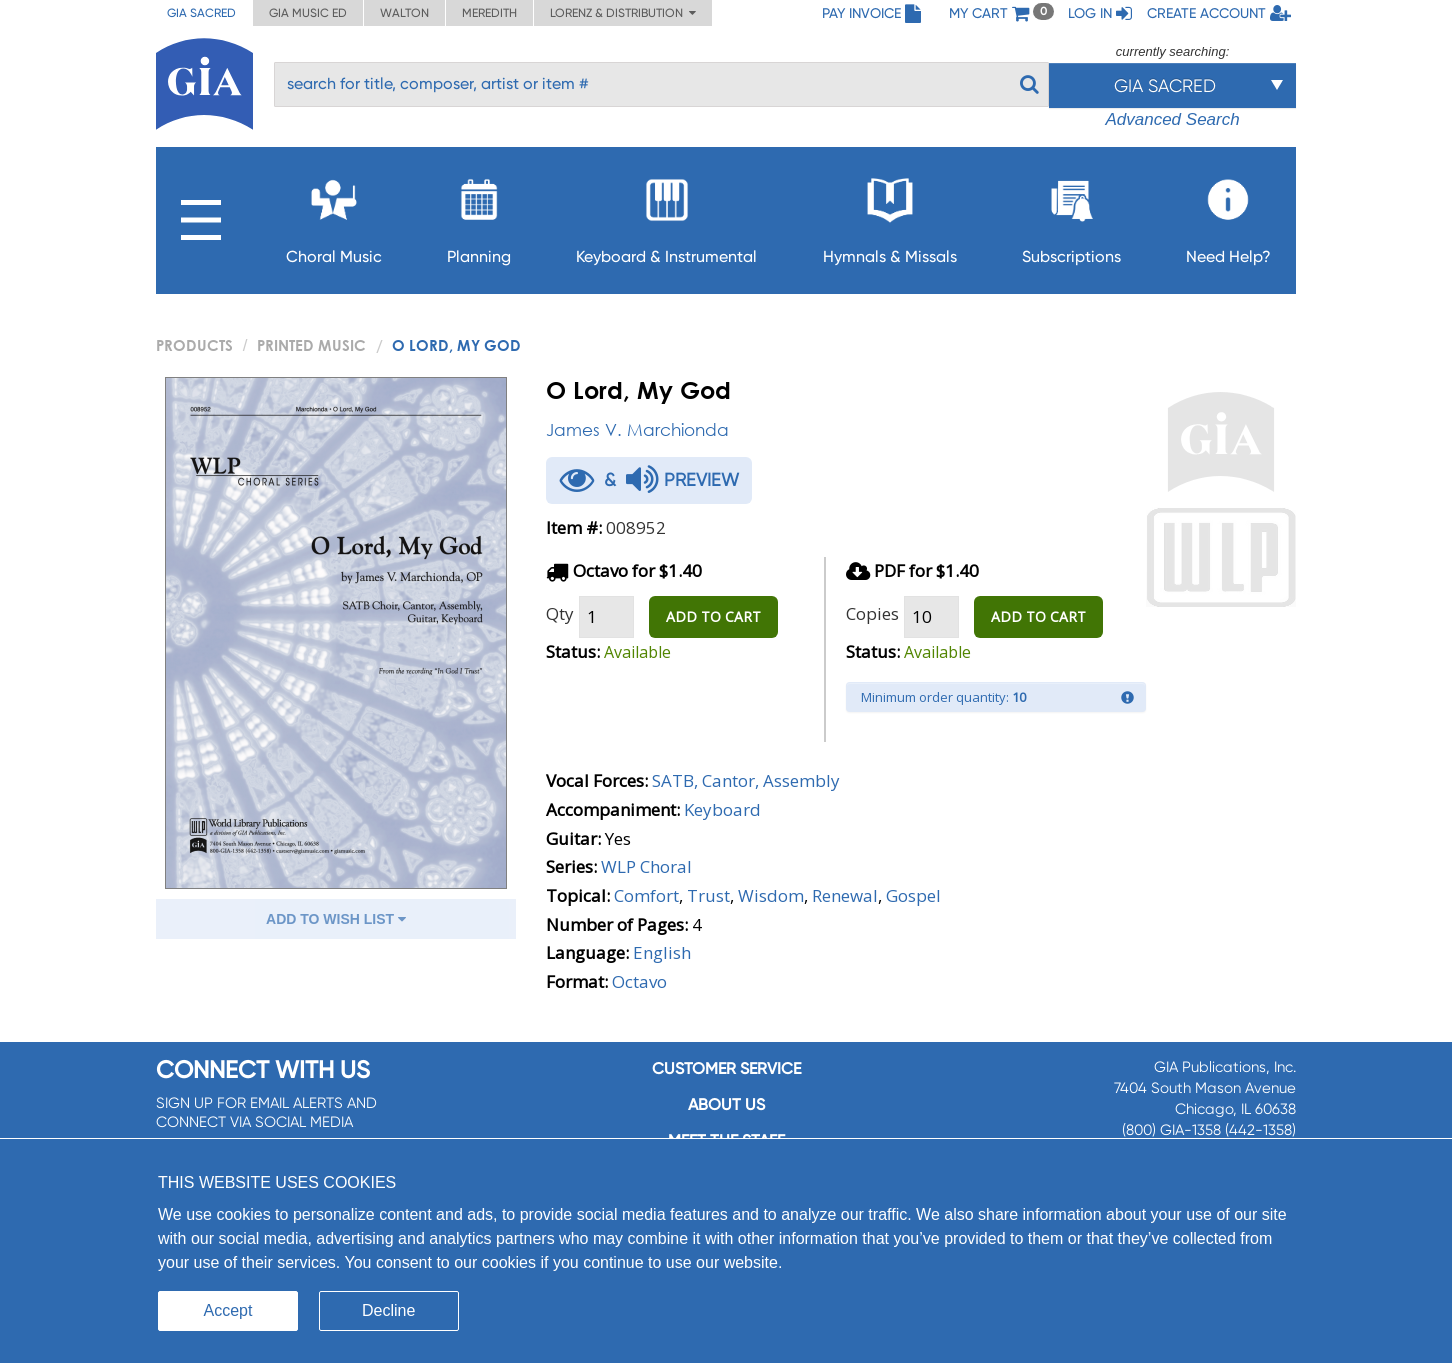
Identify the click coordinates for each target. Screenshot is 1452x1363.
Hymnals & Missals (890, 215)
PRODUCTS (194, 345)
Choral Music (334, 215)
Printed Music (311, 345)
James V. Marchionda (637, 429)
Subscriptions (1071, 215)
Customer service (726, 1068)
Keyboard (722, 809)
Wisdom (771, 895)
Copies (872, 613)
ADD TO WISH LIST (336, 919)
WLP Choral (646, 866)
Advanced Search (1172, 119)
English (662, 952)
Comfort (646, 895)
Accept (228, 1310)
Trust (708, 895)
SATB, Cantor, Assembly (746, 780)
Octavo (639, 981)
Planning (479, 215)
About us (726, 1104)
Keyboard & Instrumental (666, 215)
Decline (388, 1310)
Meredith (489, 13)
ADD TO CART (713, 616)
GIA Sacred (201, 13)
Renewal (845, 895)
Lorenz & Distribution (623, 13)
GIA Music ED (308, 13)
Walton (404, 13)
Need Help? (1228, 215)
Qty (560, 613)
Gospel (913, 895)
